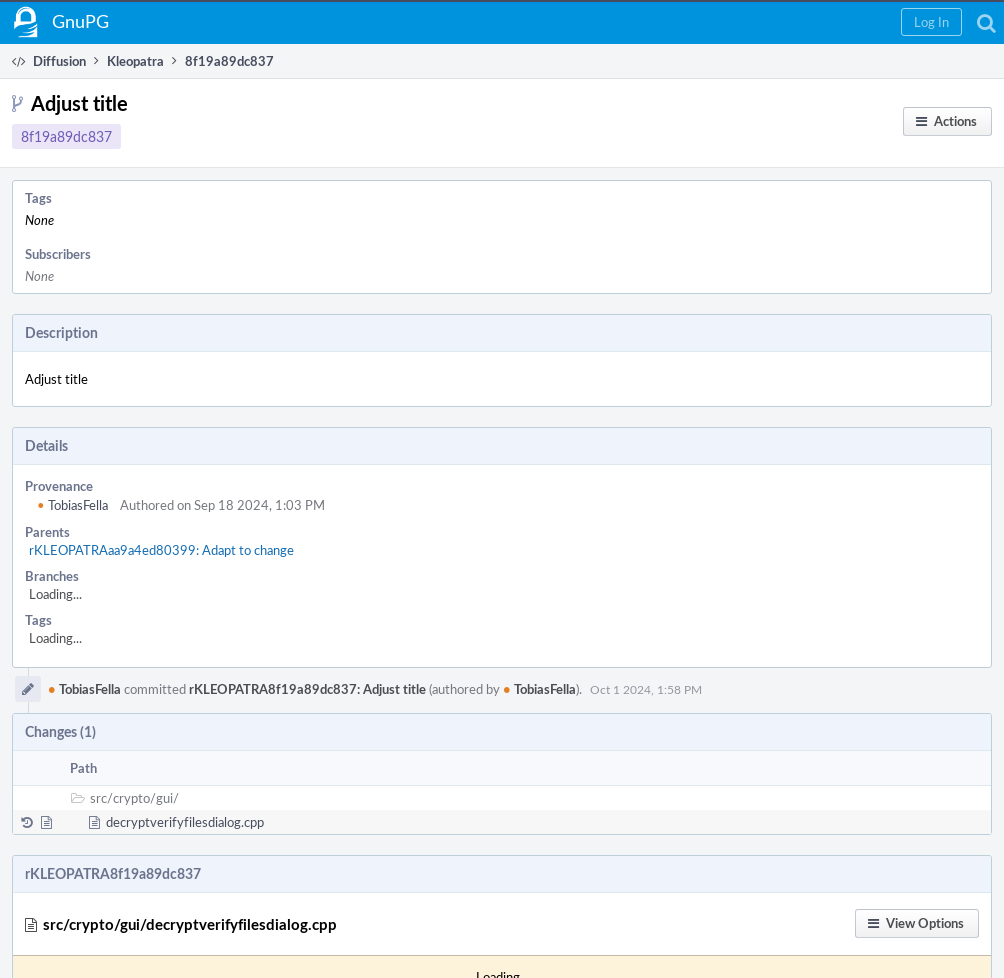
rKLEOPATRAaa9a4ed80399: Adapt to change (161, 550)
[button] (931, 22)
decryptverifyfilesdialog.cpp (185, 822)
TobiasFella (72, 505)
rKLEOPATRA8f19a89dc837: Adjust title (307, 689)
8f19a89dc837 (66, 136)
